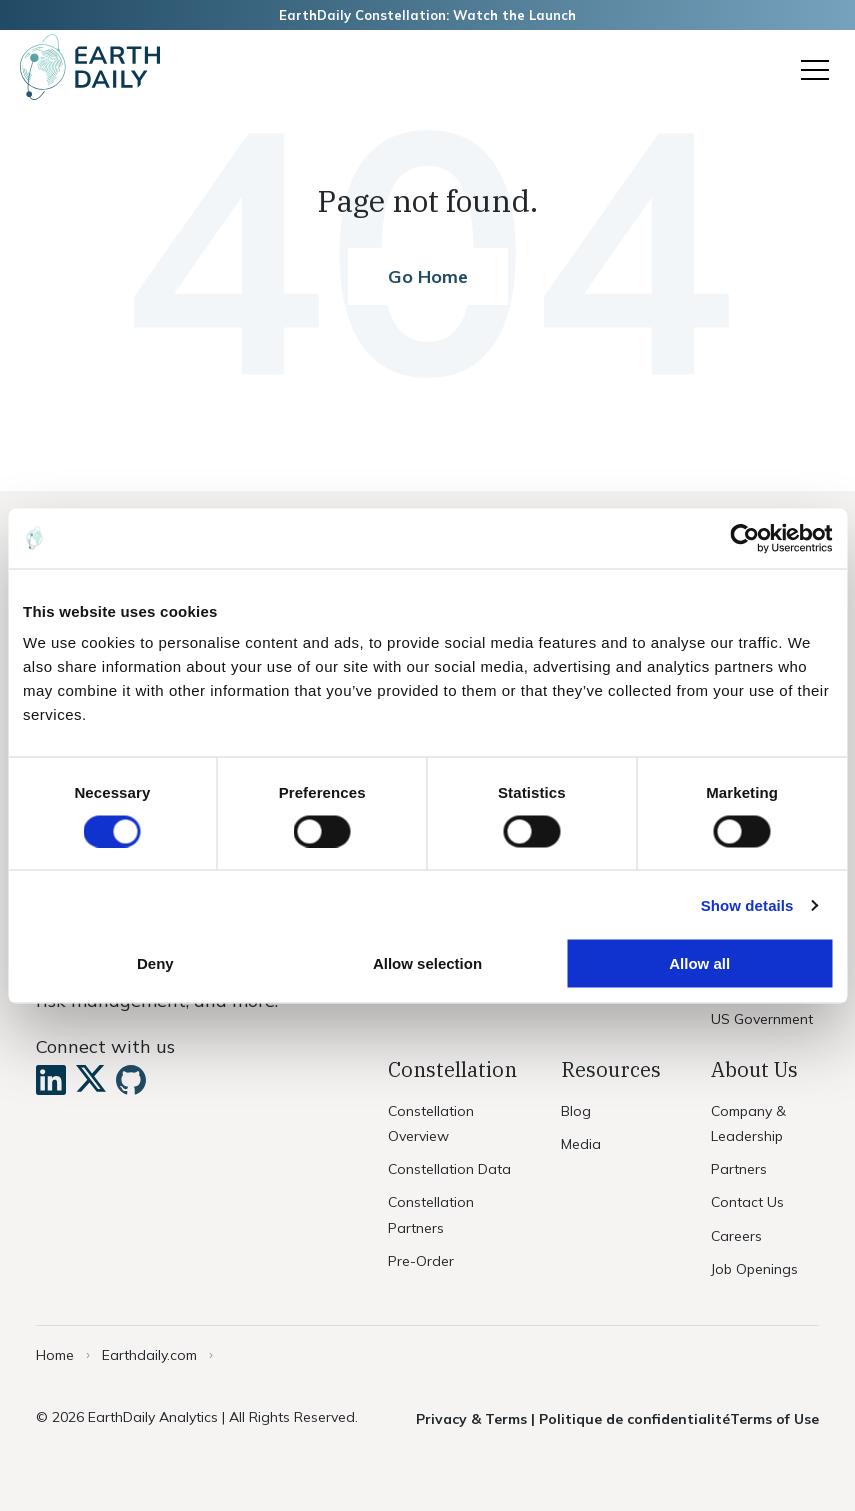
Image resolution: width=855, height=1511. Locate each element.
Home (55, 1355)
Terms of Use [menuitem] (774, 1419)
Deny (155, 963)
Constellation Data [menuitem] (449, 1169)
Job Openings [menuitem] (754, 1269)
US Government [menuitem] (762, 1019)
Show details (747, 904)
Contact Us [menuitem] (747, 1202)
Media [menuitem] (581, 1144)
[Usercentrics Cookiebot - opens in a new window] (744, 538)
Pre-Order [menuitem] (421, 1261)
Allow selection (427, 963)
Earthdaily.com (149, 1355)
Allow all (699, 963)
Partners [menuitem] (739, 1169)
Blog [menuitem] (576, 1111)
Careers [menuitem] (736, 1236)
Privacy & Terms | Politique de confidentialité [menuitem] (573, 1419)
